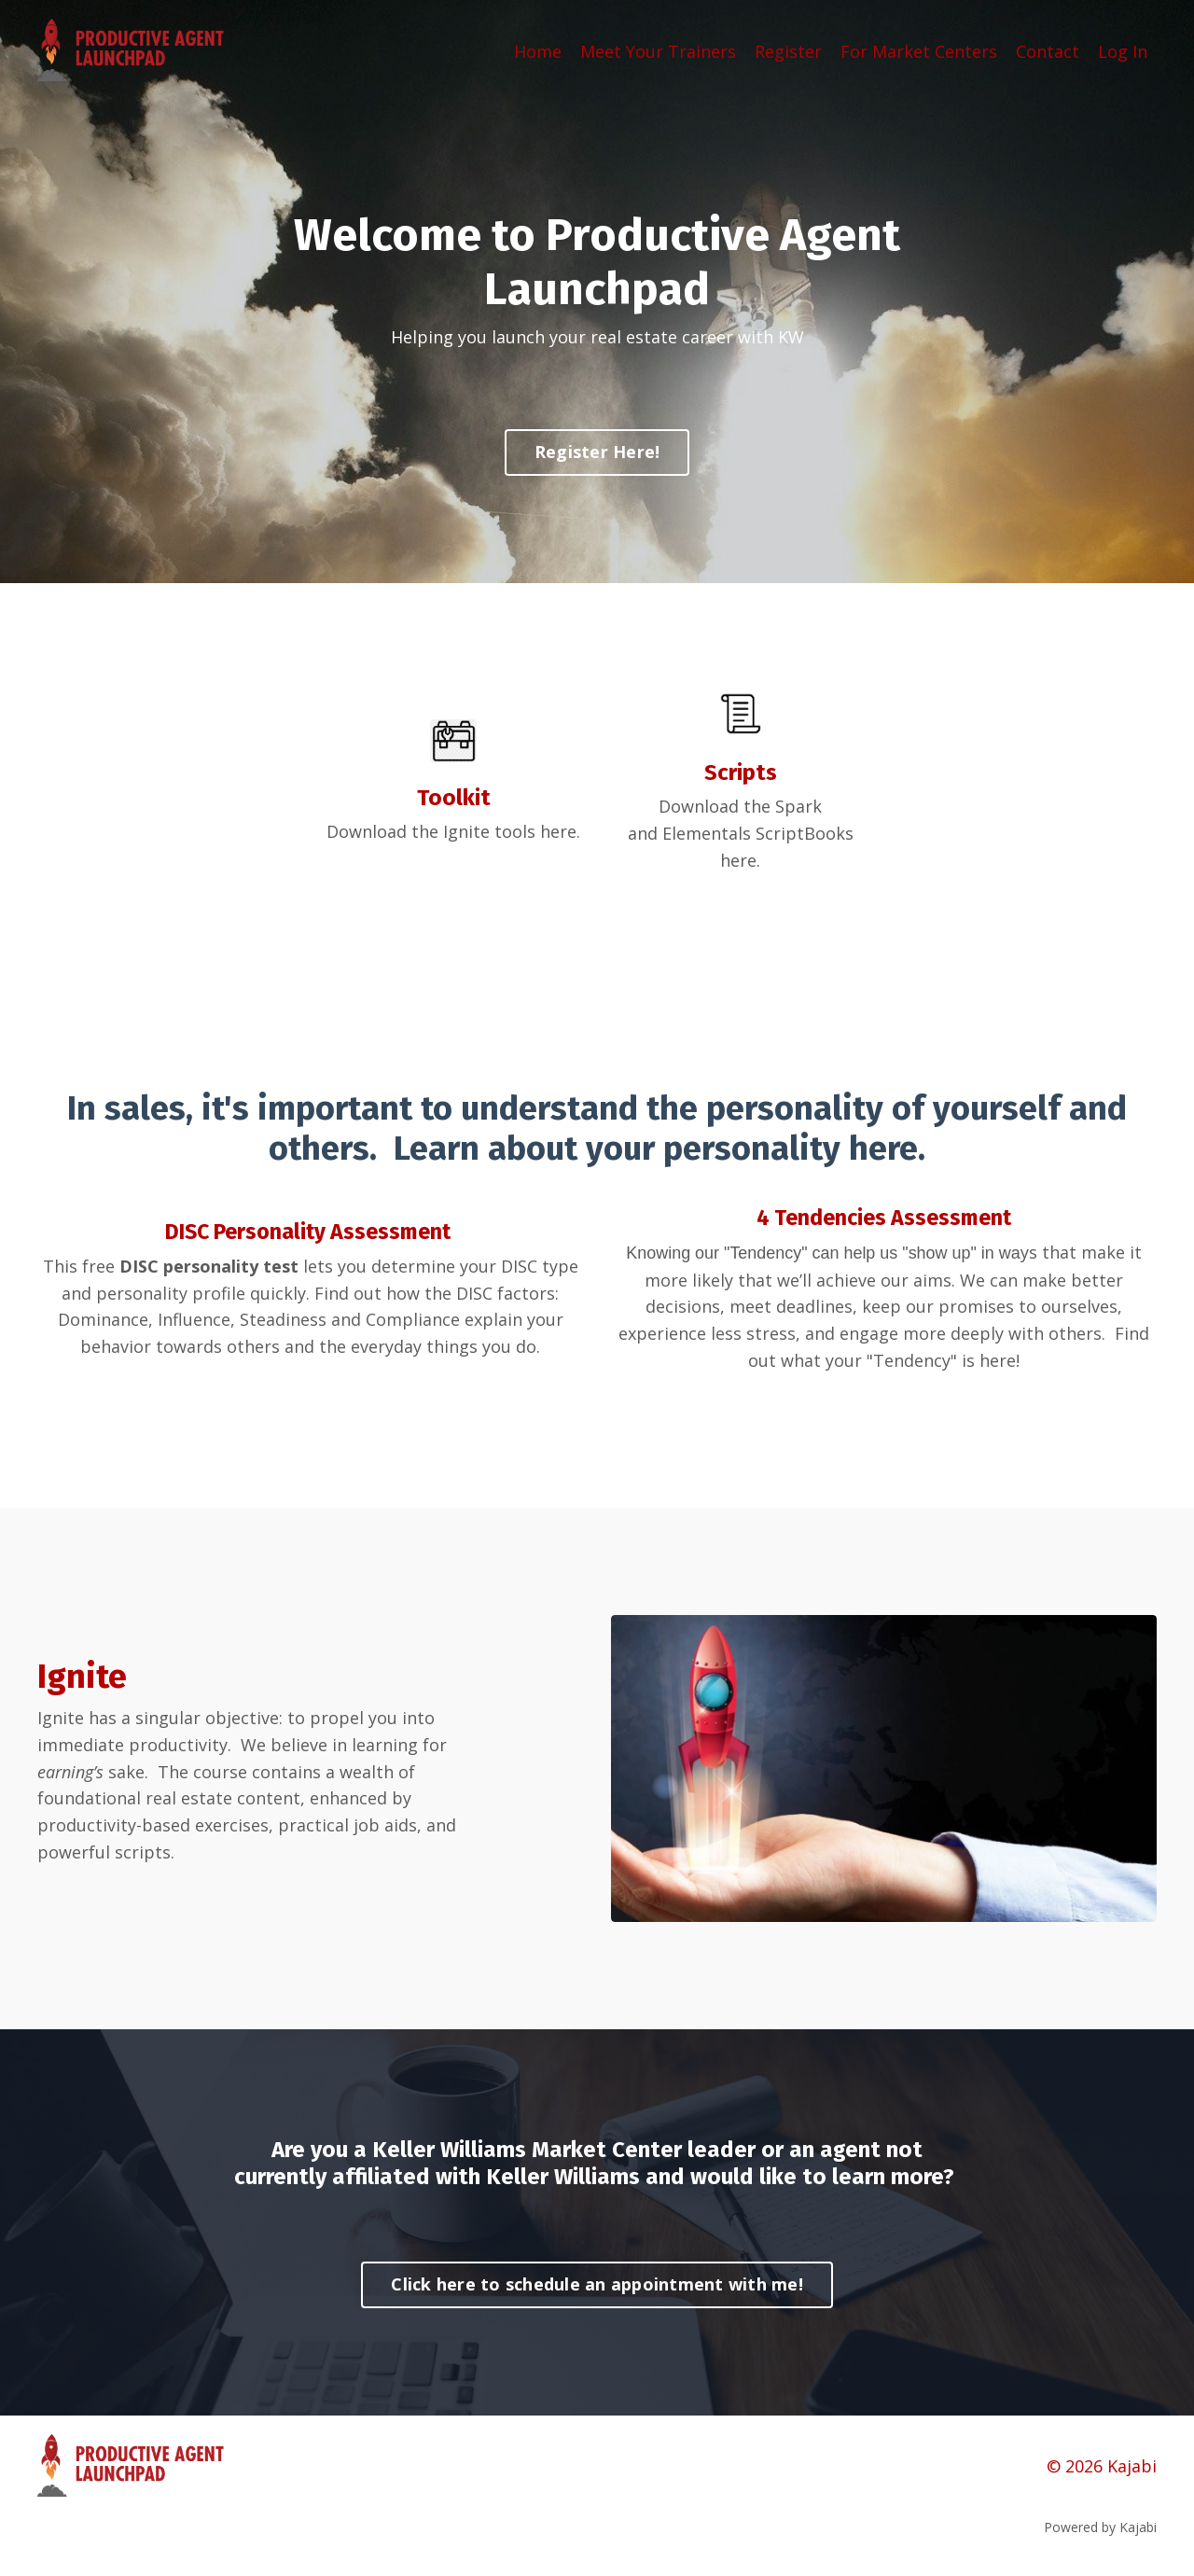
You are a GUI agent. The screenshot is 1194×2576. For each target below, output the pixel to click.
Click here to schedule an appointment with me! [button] (597, 2285)
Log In (1122, 50)
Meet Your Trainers (658, 50)
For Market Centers (918, 50)
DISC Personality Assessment (308, 1231)
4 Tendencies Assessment (884, 1218)
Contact (1047, 50)
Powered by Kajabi (1100, 2528)
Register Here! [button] (597, 452)
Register (788, 50)
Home (538, 50)
